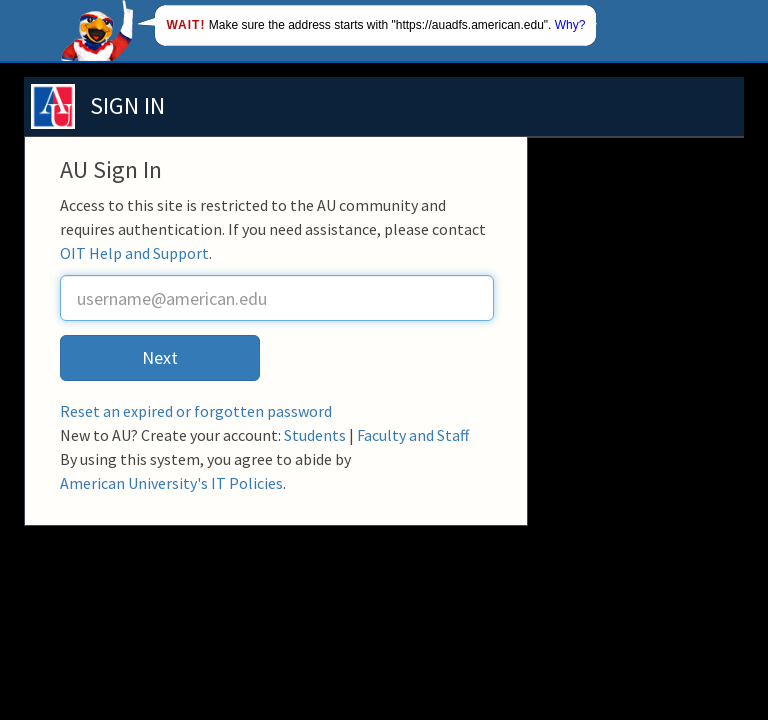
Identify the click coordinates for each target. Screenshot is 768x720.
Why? (570, 25)
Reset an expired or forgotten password (196, 411)
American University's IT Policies (171, 483)
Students (315, 435)
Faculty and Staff (413, 435)
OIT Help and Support (134, 253)
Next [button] (160, 357)
